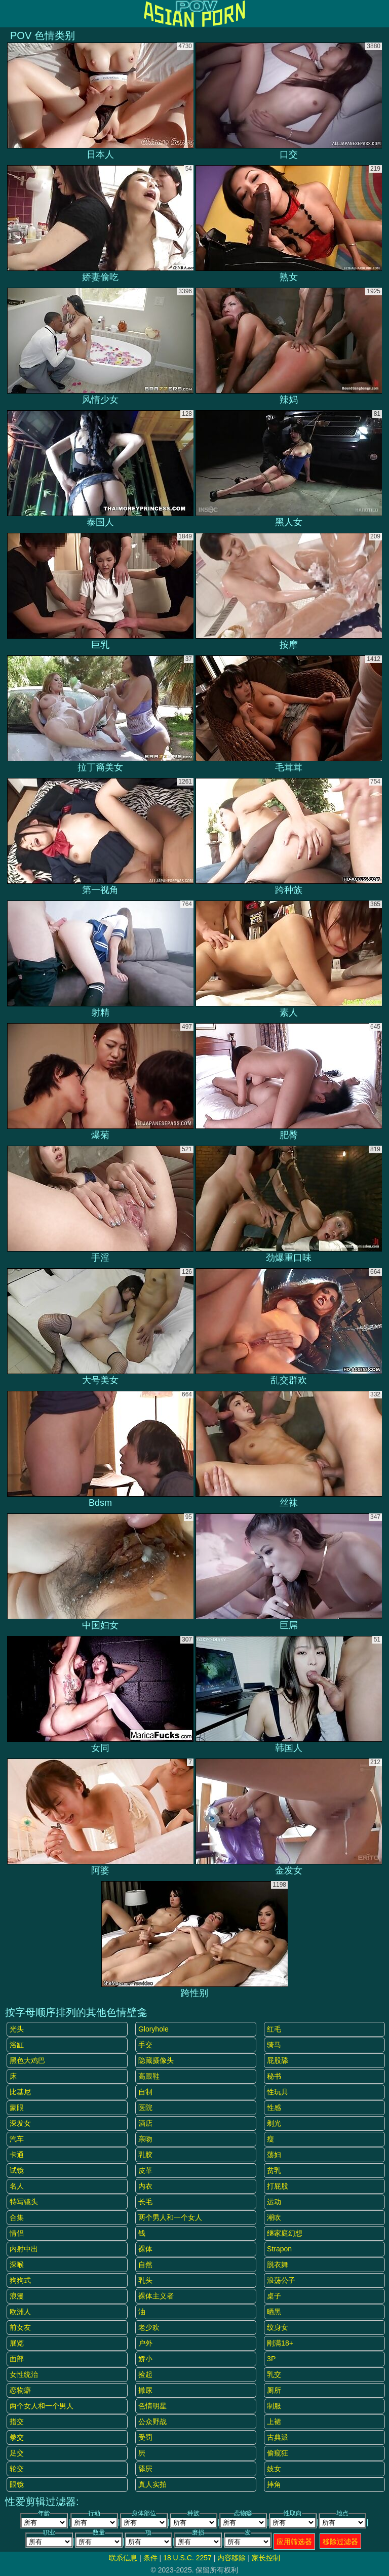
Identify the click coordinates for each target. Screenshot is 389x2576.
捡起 (145, 2374)
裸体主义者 (156, 2296)
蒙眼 (17, 2107)
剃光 (274, 2123)
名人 (17, 2186)
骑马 (274, 2045)
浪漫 (17, 2296)
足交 (17, 2453)
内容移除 (231, 2558)
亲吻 (145, 2139)
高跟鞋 (149, 2076)
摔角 (274, 2484)
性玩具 (277, 2092)
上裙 (274, 2421)
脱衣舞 (277, 2264)
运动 (274, 2202)
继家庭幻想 (284, 2233)
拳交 (17, 2437)
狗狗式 (20, 2280)
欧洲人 (20, 2312)
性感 (274, 2107)
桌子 (274, 2296)
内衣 (145, 2186)
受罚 (145, 2437)
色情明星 (152, 2406)
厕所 (274, 2390)
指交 (17, 2421)
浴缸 (17, 2045)
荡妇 (274, 2155)
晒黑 (274, 2312)
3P (271, 2359)
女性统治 (24, 2374)
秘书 (274, 2076)
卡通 (17, 2155)
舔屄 (145, 2469)
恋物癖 (20, 2390)
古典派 (277, 2437)
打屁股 (277, 2186)
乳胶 (145, 2155)
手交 (145, 2045)
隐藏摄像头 (156, 2060)
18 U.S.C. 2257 (187, 2558)
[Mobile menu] (9, 14)
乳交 (274, 2374)
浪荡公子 (281, 2280)
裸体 (145, 2249)
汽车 (17, 2139)
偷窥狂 (277, 2453)
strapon (279, 2249)
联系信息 (123, 2558)
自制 (145, 2092)
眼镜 (17, 2484)
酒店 (145, 2123)
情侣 (17, 2233)
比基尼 (20, 2092)
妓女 (274, 2469)
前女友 (20, 2327)
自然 (145, 2264)
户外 (145, 2343)
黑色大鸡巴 (27, 2060)
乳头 (145, 2280)
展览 (17, 2343)
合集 (17, 2217)
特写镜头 (24, 2202)
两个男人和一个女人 (170, 2217)
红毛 (274, 2029)
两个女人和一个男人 (41, 2406)
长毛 (145, 2202)
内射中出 (24, 2249)
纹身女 (277, 2327)
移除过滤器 (340, 2542)
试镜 (17, 2170)
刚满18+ (280, 2343)
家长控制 (266, 2558)
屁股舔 (277, 2060)
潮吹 (274, 2217)
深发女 (20, 2123)
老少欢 (149, 2327)
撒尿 (145, 2390)
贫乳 (274, 2170)
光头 (17, 2029)
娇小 (145, 2359)
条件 (150, 2558)
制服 (274, 2406)
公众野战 (152, 2421)
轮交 (17, 2469)
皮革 (145, 2170)
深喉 (17, 2264)
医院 (145, 2107)
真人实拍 (152, 2484)
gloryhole (153, 2029)
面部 (17, 2359)
